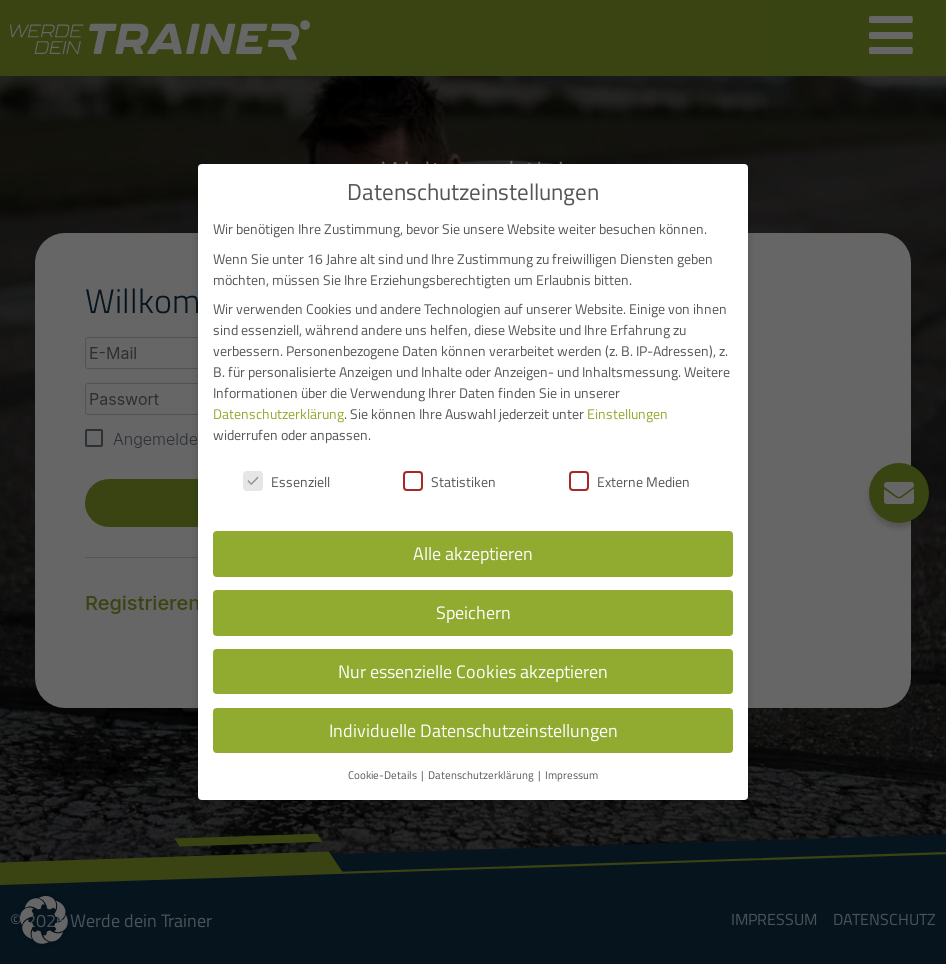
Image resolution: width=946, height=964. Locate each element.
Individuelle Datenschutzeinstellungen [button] (473, 730)
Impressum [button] (571, 775)
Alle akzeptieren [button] (473, 553)
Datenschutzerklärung (278, 413)
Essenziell (286, 481)
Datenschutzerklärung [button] (482, 775)
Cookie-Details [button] (383, 775)
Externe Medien (629, 481)
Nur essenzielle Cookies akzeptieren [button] (473, 671)
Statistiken (449, 481)
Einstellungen (627, 413)
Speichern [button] (473, 612)
